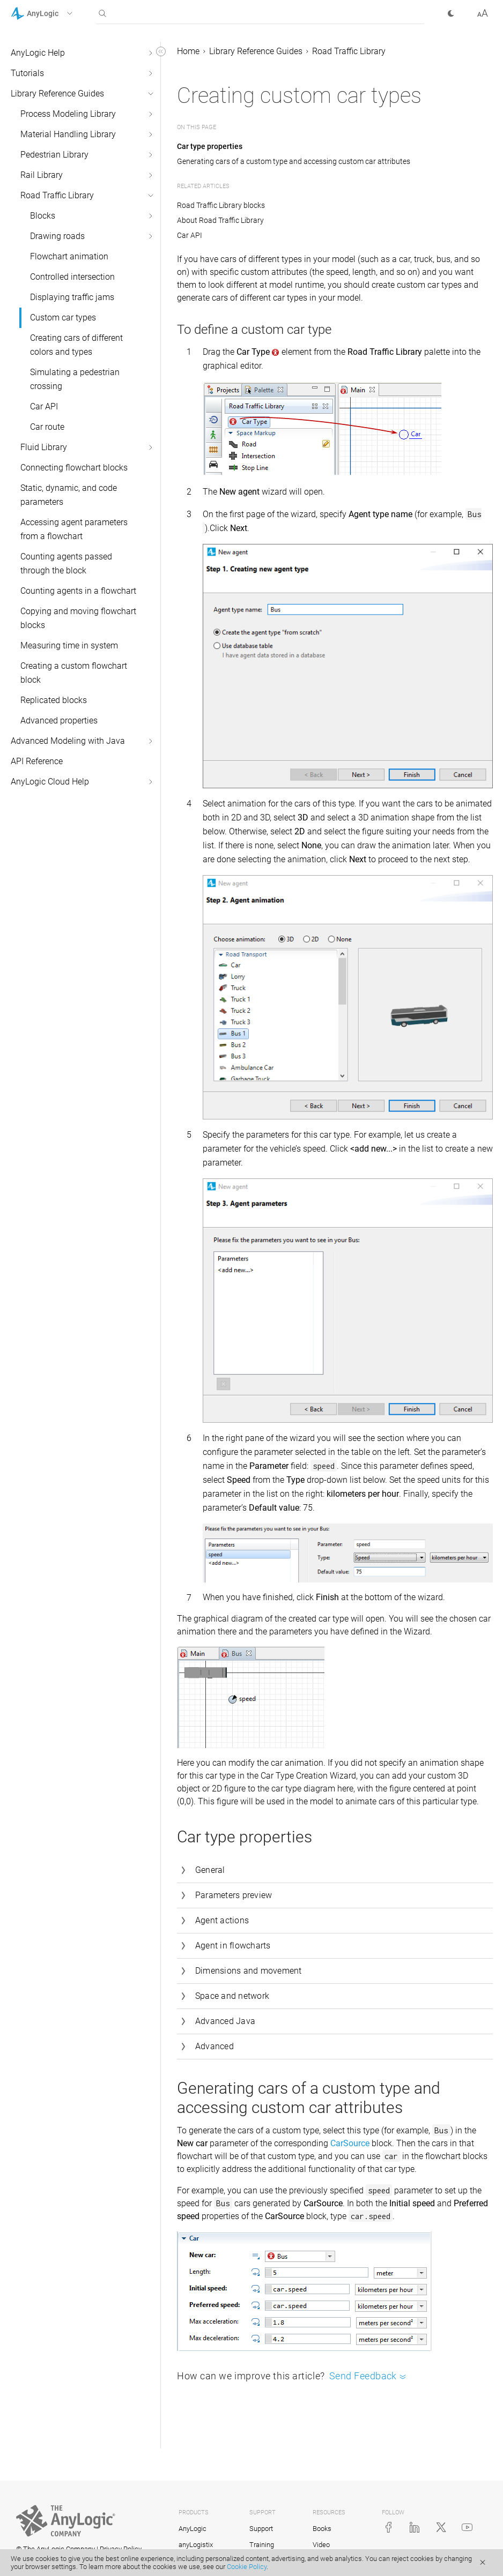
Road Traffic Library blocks (221, 205)
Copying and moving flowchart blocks (78, 618)
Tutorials (27, 73)
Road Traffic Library (57, 195)
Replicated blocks (53, 700)
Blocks (42, 216)
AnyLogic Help (38, 53)
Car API (44, 406)
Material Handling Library (68, 134)
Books (322, 2529)
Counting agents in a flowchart (78, 591)
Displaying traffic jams (72, 297)
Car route (47, 427)
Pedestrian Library (54, 155)
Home (188, 51)
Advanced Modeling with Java (68, 741)
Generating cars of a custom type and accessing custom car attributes (293, 161)
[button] (55, 13)
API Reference (37, 761)
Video (321, 2545)
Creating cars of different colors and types (76, 345)
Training (261, 2545)
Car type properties (209, 146)
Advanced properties (59, 720)
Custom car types (63, 317)
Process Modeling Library (68, 114)
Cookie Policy (247, 2567)
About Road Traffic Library (220, 220)
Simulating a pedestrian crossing (75, 379)
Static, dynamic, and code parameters (68, 495)
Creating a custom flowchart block (73, 673)
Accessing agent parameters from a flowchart (74, 529)
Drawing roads (57, 236)
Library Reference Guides (57, 93)
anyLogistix (196, 2545)
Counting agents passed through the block (66, 563)
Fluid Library (43, 447)
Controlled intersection (72, 277)
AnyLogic (192, 2529)
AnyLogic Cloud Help (50, 781)
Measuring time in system (69, 645)
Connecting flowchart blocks (74, 467)
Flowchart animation (69, 256)
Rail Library (41, 175)
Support (261, 2529)
